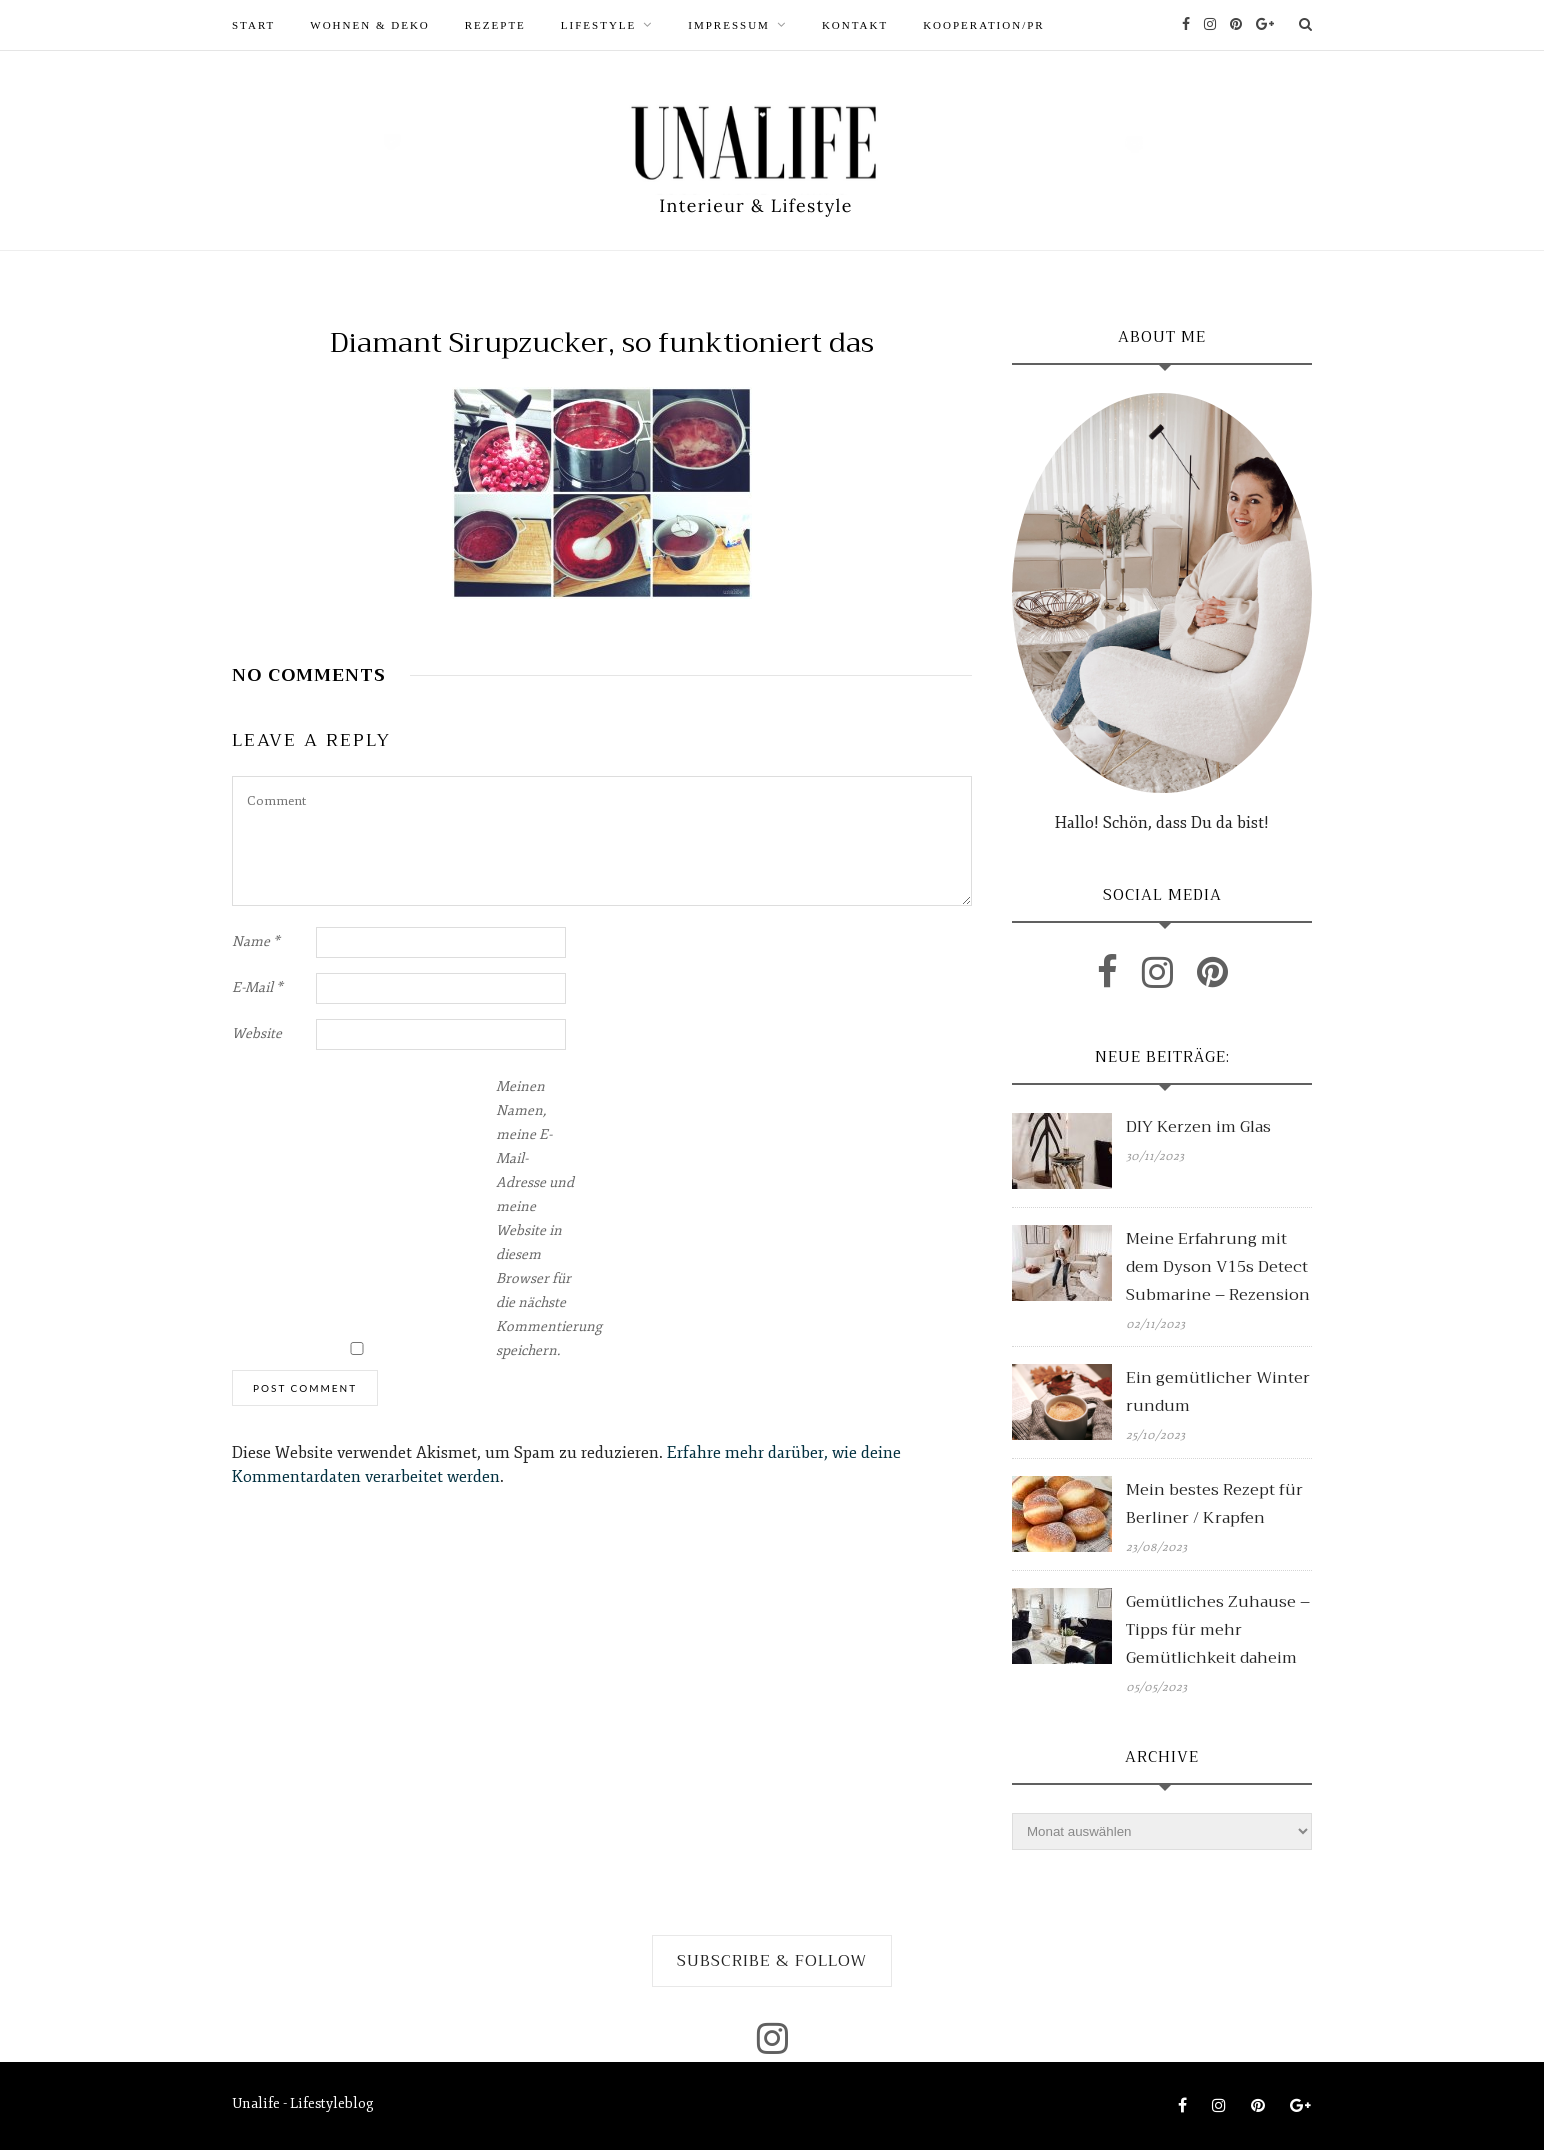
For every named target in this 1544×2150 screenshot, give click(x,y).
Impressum (729, 25)
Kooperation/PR (984, 25)
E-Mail (257, 987)
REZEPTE (495, 25)
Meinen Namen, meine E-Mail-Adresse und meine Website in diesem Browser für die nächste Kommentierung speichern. (536, 1218)
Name (256, 941)
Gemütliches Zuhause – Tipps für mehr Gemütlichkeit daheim (1218, 1630)
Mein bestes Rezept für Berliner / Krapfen (1214, 1504)
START (253, 25)
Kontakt (855, 25)
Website (257, 1033)
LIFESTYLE (598, 25)
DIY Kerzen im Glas (1198, 1127)
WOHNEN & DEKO (369, 25)
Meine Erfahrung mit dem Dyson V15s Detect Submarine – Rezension (1218, 1267)
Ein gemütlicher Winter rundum (1218, 1392)
